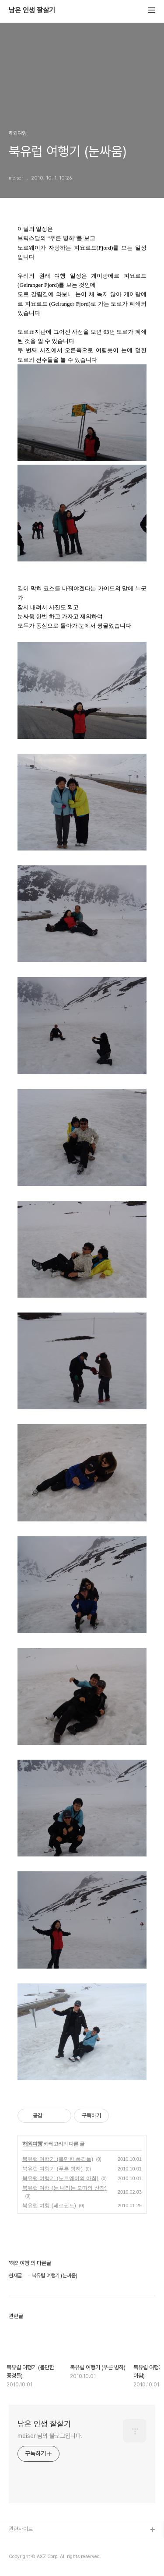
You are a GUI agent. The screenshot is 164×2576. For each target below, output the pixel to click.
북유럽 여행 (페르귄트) (49, 2205)
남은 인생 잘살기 (32, 10)
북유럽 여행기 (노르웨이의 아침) (60, 2178)
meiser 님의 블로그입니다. (49, 2435)
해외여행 (32, 2144)
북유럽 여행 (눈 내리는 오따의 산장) (64, 2188)
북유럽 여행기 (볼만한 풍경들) (57, 2159)
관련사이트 (21, 2529)
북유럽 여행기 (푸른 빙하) (52, 2169)
